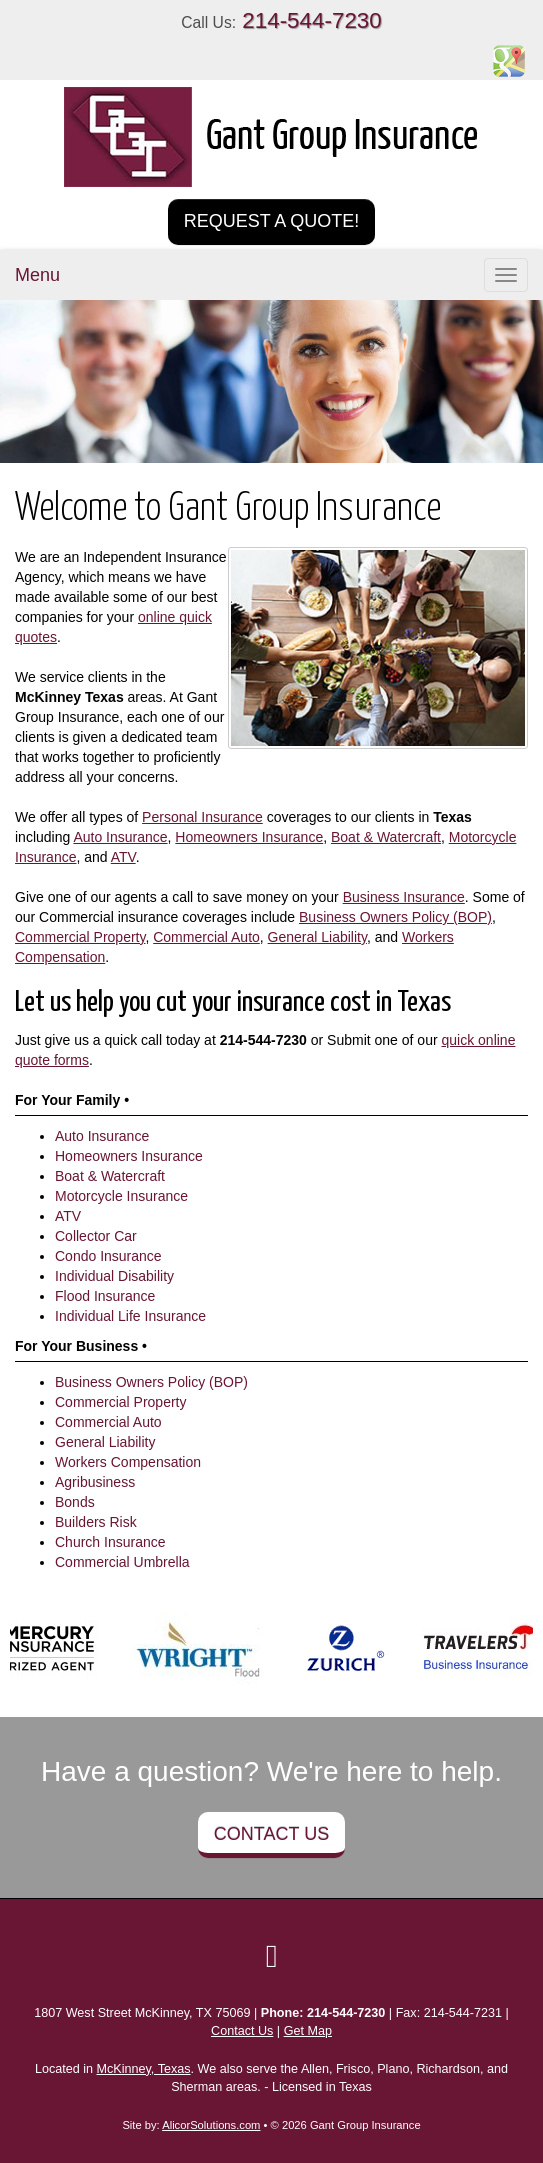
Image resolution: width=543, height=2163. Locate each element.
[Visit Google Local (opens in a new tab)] (272, 1956)
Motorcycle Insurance (121, 1196)
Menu (37, 275)
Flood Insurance (105, 1296)
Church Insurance (110, 1542)
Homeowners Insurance (249, 837)
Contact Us (271, 1834)
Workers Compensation (128, 1462)
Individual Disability (114, 1276)
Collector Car (96, 1236)
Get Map (308, 2031)
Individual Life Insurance (130, 1316)
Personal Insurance (202, 817)
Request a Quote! (272, 221)
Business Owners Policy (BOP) (395, 917)
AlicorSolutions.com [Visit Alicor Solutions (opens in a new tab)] (211, 2125)
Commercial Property (80, 937)
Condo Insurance (108, 1256)
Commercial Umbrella (122, 1562)
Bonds (75, 1502)
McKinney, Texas (144, 2069)
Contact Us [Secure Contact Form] (242, 2031)
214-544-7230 (311, 20)
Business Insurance (404, 897)
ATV (123, 857)
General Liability (317, 937)
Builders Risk (96, 1522)
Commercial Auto (206, 937)
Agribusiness (95, 1482)
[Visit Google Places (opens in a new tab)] (509, 60)
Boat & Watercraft (386, 837)
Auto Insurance (120, 837)
